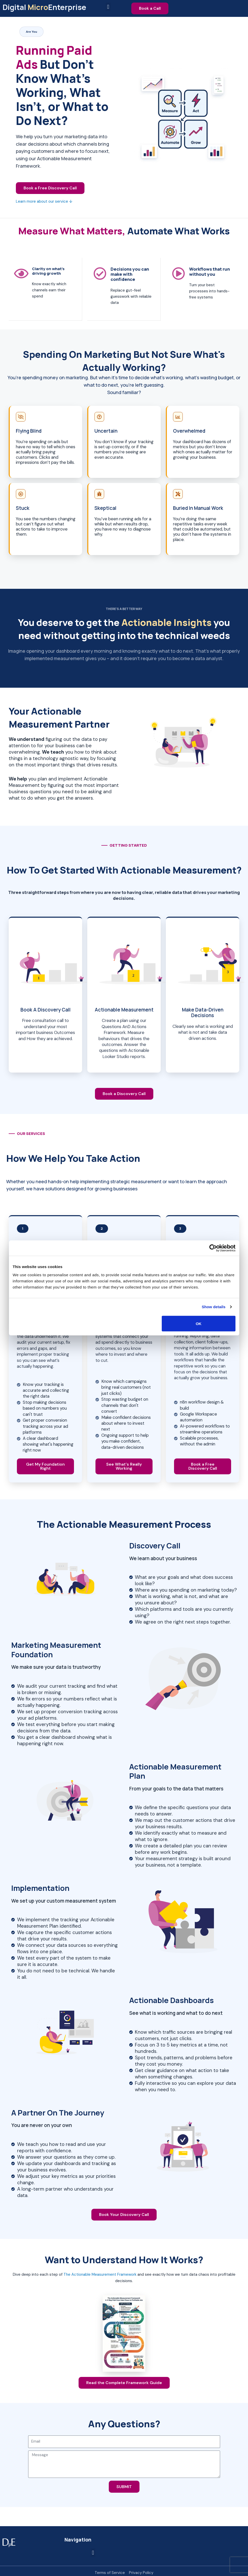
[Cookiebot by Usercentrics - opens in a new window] (213, 1248)
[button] (108, 7)
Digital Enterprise (44, 7)
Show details (213, 1307)
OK (199, 1323)
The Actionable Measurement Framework (99, 2274)
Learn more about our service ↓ (44, 201)
